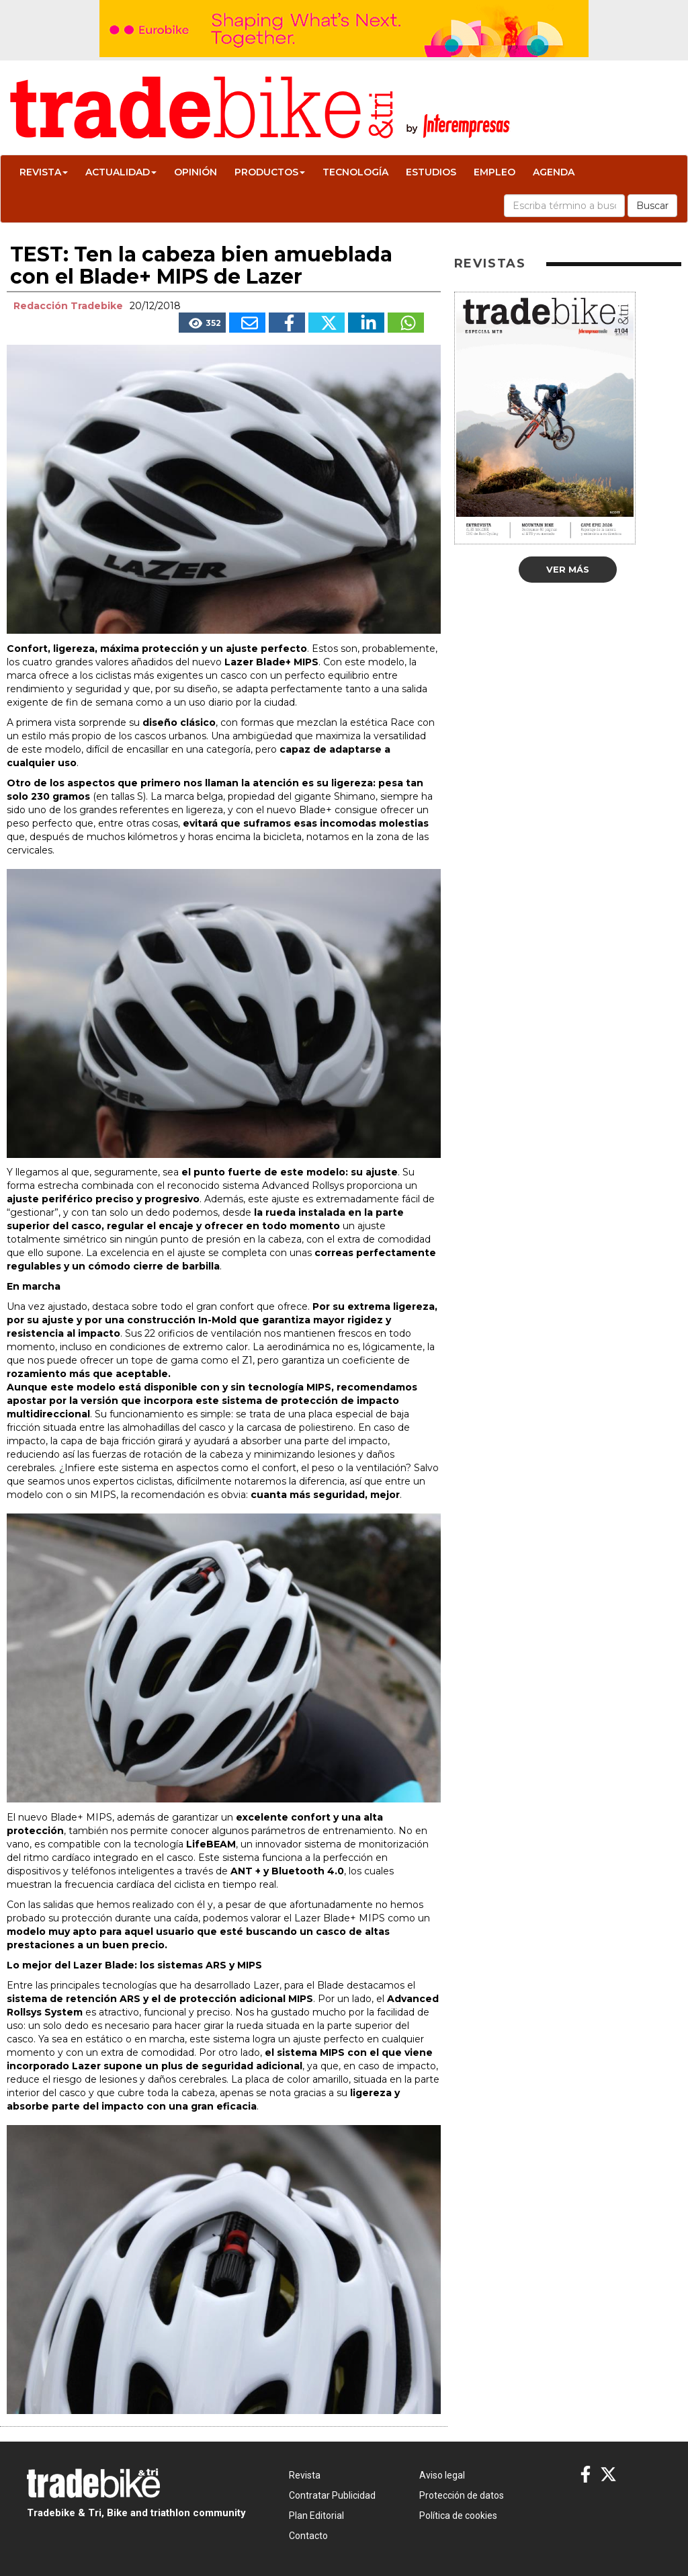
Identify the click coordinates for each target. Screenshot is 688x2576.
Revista (43, 172)
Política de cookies (458, 2515)
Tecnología (355, 172)
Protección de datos (461, 2495)
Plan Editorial (316, 2515)
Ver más (567, 569)
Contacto (308, 2535)
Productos (269, 172)
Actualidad (121, 172)
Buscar (652, 206)
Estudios (431, 172)
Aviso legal (442, 2475)
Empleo (494, 172)
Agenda (553, 172)
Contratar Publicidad (332, 2495)
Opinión (195, 172)
